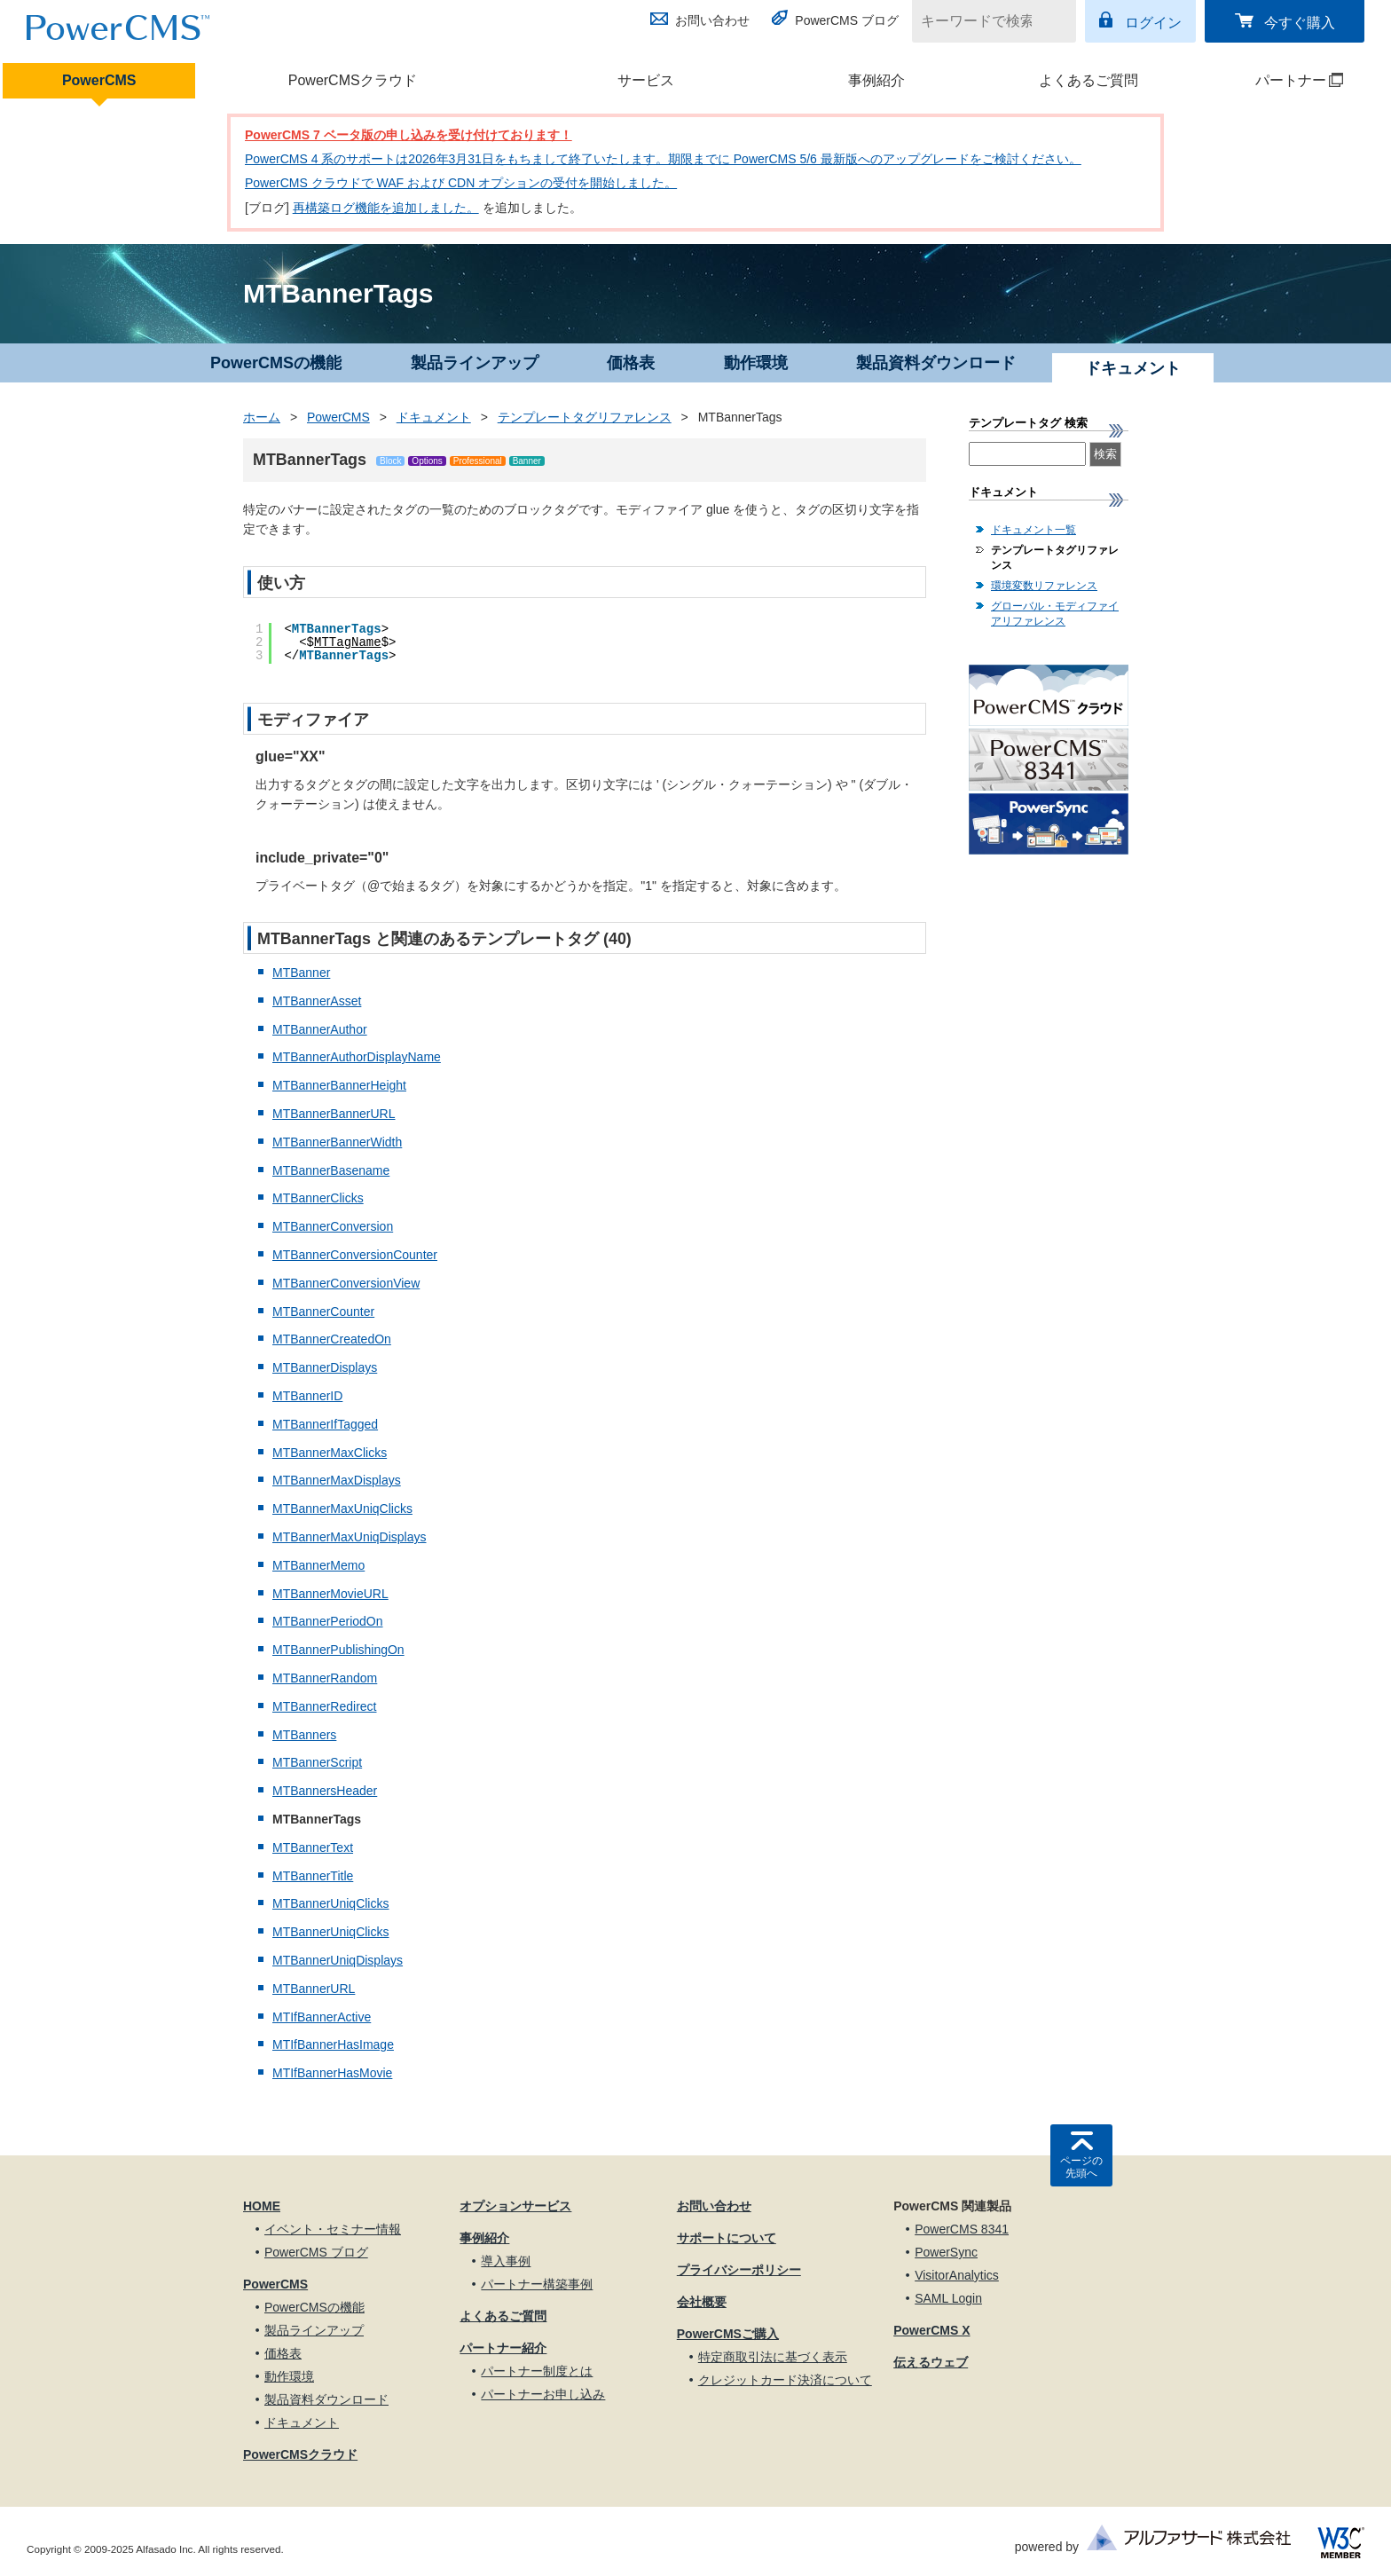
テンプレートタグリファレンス (585, 417)
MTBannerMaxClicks (329, 1453)
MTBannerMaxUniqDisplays (349, 1537)
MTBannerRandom (324, 1678)
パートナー (1276, 80)
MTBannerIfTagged (325, 1424)
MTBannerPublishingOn (338, 1649)
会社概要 (702, 2302)
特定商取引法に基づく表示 (772, 2357)
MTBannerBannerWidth (337, 1142)
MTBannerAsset (316, 1001)
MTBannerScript (317, 1762)
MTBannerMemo (318, 1565)
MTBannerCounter (323, 1311)
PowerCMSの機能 (276, 363)
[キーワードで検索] (983, 21)
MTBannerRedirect (324, 1706)
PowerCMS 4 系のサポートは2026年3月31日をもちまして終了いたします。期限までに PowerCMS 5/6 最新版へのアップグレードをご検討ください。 (663, 159)
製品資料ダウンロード (936, 363)
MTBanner (301, 972)
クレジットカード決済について (785, 2380)
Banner (527, 461)
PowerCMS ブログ (847, 20)
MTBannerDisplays (324, 1367)
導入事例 (505, 2261)
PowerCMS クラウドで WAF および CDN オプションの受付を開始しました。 (461, 183)
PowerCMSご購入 (728, 2334)
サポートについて (726, 2238)
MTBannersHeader (324, 1791)
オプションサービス (515, 2206)
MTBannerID (307, 1396)
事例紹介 (876, 80)
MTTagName (347, 642)
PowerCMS (99, 80)
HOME (261, 2206)
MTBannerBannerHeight (339, 1085)
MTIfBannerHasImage (333, 2044)
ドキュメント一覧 (1033, 530)
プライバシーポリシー (739, 2270)
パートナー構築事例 (537, 2284)
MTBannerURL (313, 1988)
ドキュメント (434, 417)
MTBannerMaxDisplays (336, 1480)
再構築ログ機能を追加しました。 (386, 208)
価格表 (631, 363)
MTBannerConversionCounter (354, 1255)
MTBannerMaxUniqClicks (342, 1508)
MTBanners (304, 1735)
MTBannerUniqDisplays (337, 1960)
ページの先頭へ (1081, 2167)
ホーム (261, 417)
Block (390, 461)
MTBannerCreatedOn (331, 1339)
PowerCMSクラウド (352, 80)
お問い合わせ (712, 20)
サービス (645, 80)
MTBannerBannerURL (334, 1114)
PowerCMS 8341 (962, 2229)
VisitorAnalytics (957, 2275)
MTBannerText (312, 1847)
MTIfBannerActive (321, 2017)
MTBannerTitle (312, 1876)
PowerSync (946, 2252)
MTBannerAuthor (319, 1029)
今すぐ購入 (1299, 22)
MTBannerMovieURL (330, 1594)
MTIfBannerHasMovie (332, 2073)
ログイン (1153, 22)
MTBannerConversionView (346, 1283)
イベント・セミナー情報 (332, 2229)
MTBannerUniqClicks (330, 1903)
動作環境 (756, 363)
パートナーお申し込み (543, 2394)
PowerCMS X (931, 2330)
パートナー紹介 (503, 2348)
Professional (477, 461)
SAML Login (948, 2298)
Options (427, 461)
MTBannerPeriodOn (327, 1621)
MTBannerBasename (330, 1170)
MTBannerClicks (318, 1198)
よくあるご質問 (1088, 80)
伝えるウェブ (930, 2362)
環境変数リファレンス (1044, 585)
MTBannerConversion (332, 1226)
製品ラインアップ (474, 363)
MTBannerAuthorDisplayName (356, 1057)
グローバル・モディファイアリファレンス (1055, 613)
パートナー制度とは (537, 2371)
